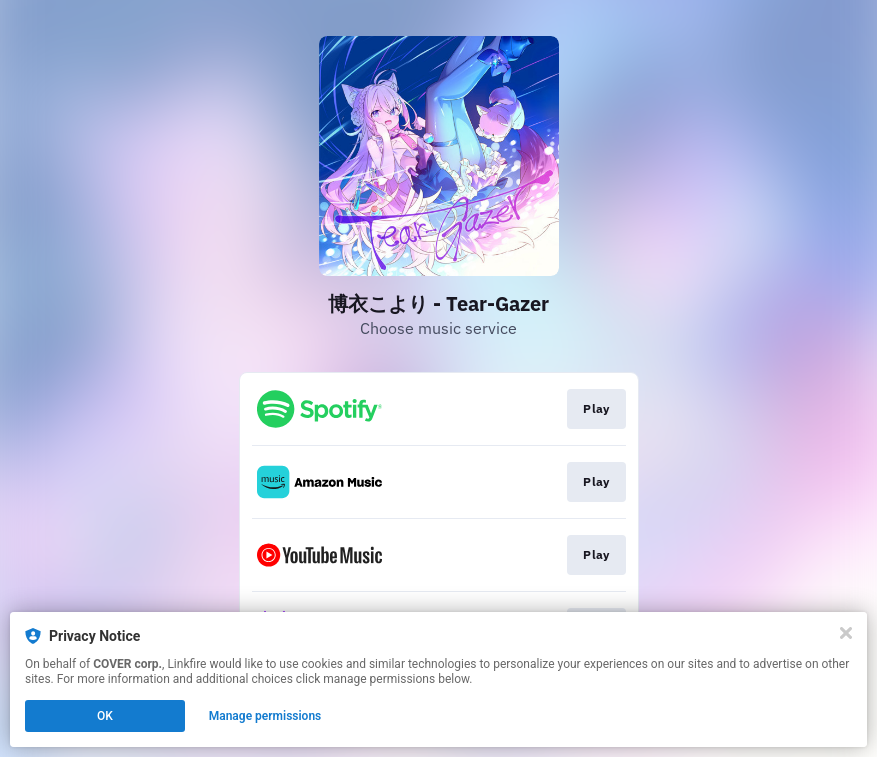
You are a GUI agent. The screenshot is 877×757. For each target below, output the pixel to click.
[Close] (846, 633)
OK (105, 716)
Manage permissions (265, 716)
